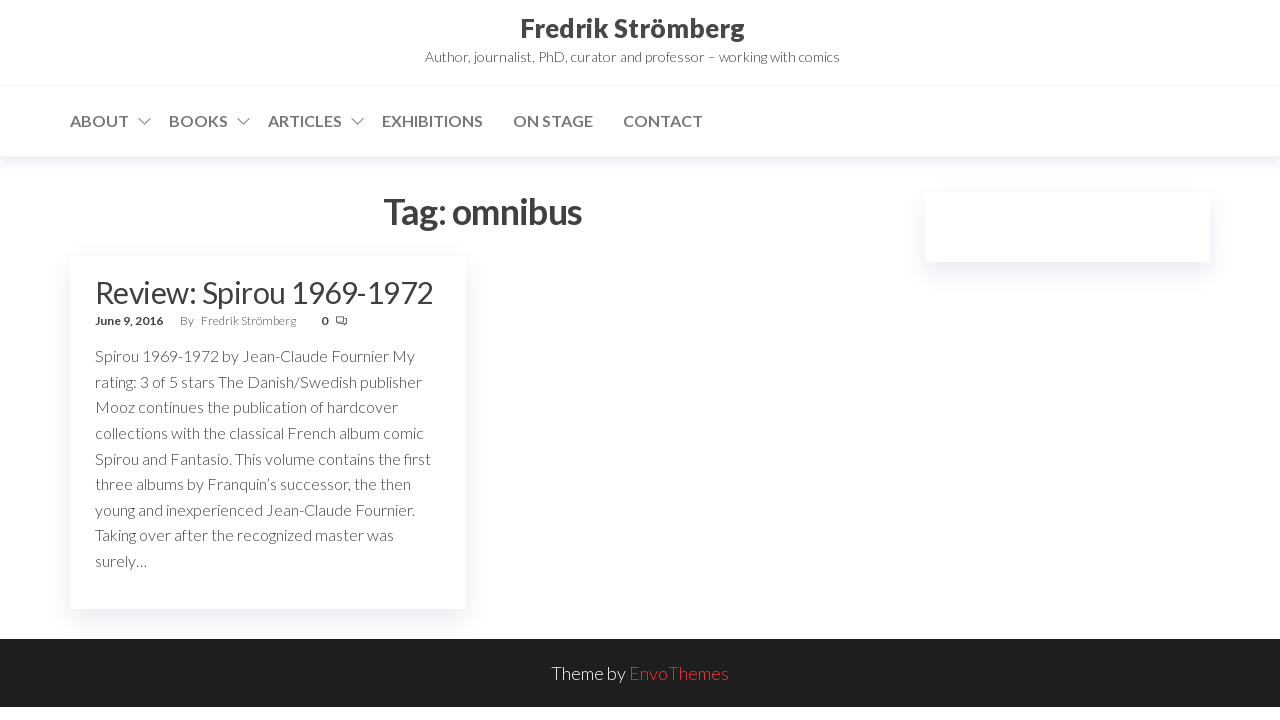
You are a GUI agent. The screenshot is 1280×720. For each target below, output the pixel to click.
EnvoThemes (679, 673)
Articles (305, 120)
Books (198, 120)
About (99, 120)
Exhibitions (432, 120)
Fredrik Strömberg (632, 28)
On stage (553, 120)
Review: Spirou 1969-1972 (264, 292)
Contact (663, 120)
